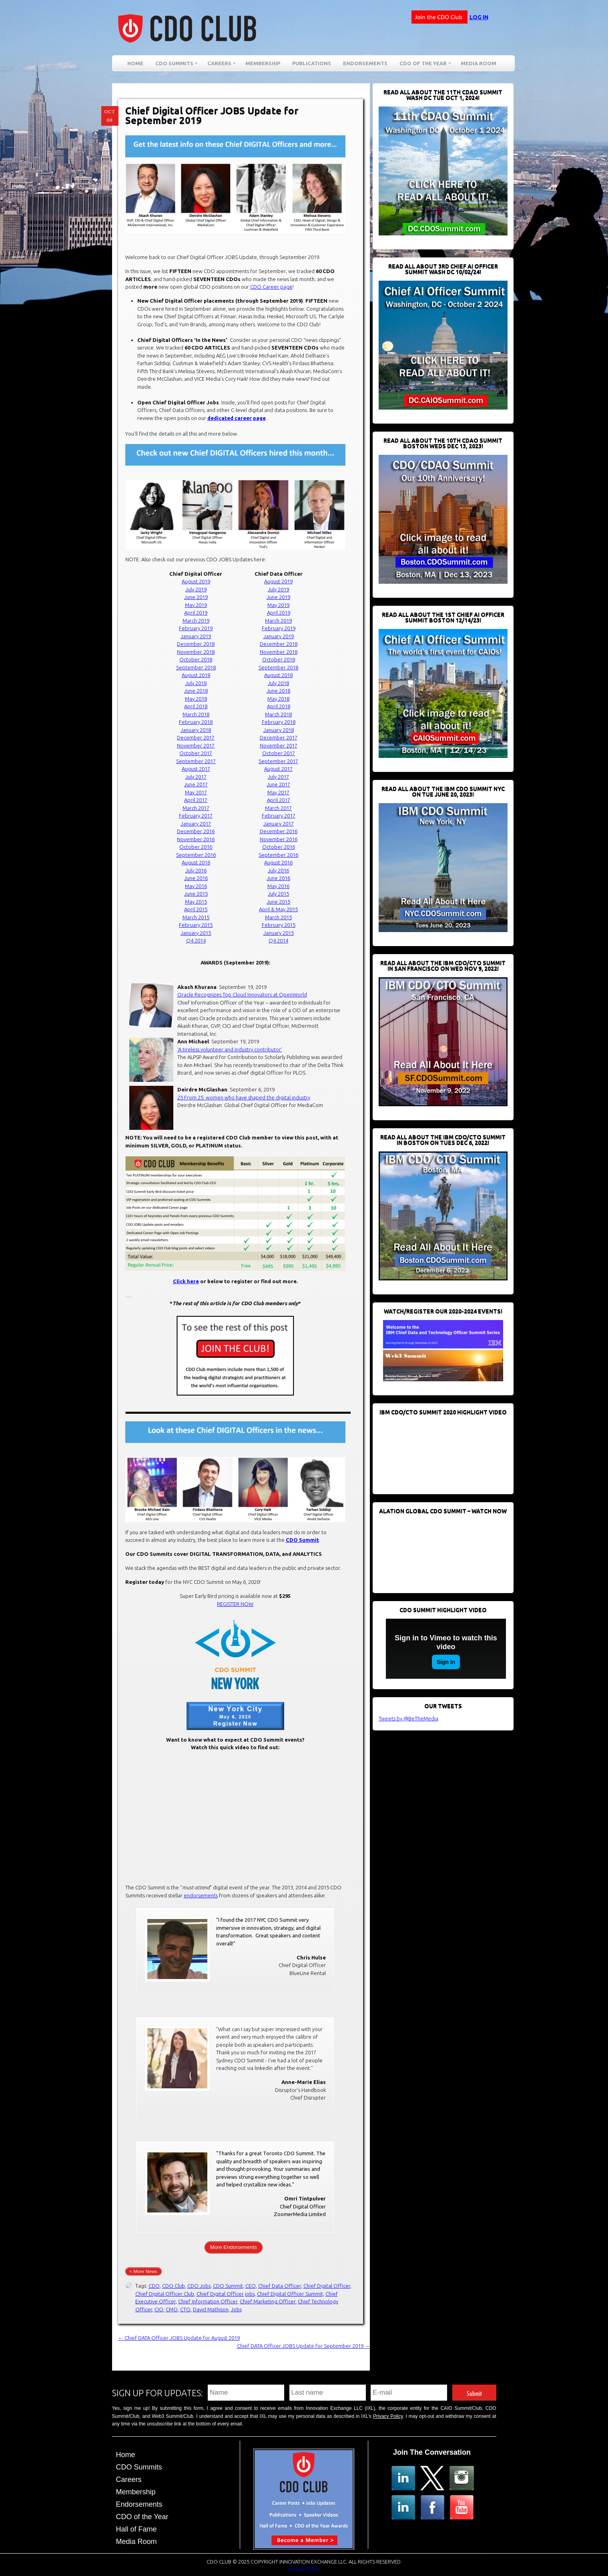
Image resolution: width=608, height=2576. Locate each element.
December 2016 (196, 831)
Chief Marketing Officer (267, 2301)
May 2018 (196, 698)
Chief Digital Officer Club (164, 2294)
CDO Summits (174, 64)
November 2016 (196, 839)
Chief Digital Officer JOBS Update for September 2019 (212, 115)
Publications (311, 63)
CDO (154, 2286)
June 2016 (196, 878)
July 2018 (196, 683)
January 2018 (196, 730)
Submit (474, 2392)
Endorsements (365, 63)
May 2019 (196, 605)
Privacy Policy (388, 2416)
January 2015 (196, 933)
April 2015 (195, 909)
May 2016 (196, 886)
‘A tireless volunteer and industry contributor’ (229, 1049)
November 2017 (196, 745)
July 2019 (196, 589)
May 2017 (196, 792)
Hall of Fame (136, 2529)
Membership (262, 63)
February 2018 (196, 722)
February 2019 (196, 628)
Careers (219, 64)
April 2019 (195, 612)
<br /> (439, 1451)
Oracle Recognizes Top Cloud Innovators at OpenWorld (242, 994)
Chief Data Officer (279, 2286)
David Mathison (211, 2309)
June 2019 (196, 597)
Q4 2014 (196, 940)
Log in (479, 17)
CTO (185, 2309)
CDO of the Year (423, 64)
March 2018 (196, 714)
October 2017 (195, 753)
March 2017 (196, 808)
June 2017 (196, 784)
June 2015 (196, 893)
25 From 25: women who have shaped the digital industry (243, 1097)
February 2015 (196, 925)
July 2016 (196, 870)
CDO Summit (302, 1540)
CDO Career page (271, 286)
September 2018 (196, 667)
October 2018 (195, 659)
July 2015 (278, 893)
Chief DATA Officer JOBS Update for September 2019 (303, 2346)
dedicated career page (236, 418)
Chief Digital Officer (326, 2286)
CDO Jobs (199, 2286)
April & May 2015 (278, 909)
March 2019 (196, 620)
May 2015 (196, 901)
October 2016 (195, 847)
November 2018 (196, 652)
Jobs (236, 2309)
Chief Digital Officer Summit (290, 2294)
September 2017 (196, 761)
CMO (172, 2309)
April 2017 (195, 800)
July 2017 (196, 777)
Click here (186, 1281)
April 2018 (195, 706)
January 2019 (196, 636)
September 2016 (196, 855)
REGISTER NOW (235, 1604)
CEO (250, 2286)
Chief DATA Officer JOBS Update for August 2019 (179, 2338)
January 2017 (196, 823)
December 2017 (196, 737)
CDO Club (173, 2286)
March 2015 (196, 917)
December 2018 (196, 644)
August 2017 (196, 769)
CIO (159, 2309)
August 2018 (196, 675)
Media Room (478, 63)
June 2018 (196, 690)
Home (135, 63)
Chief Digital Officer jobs (226, 2294)
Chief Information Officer (207, 2301)
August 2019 (196, 581)
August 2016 (196, 862)
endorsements (201, 1895)
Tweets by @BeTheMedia (408, 1718)
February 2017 (196, 815)
